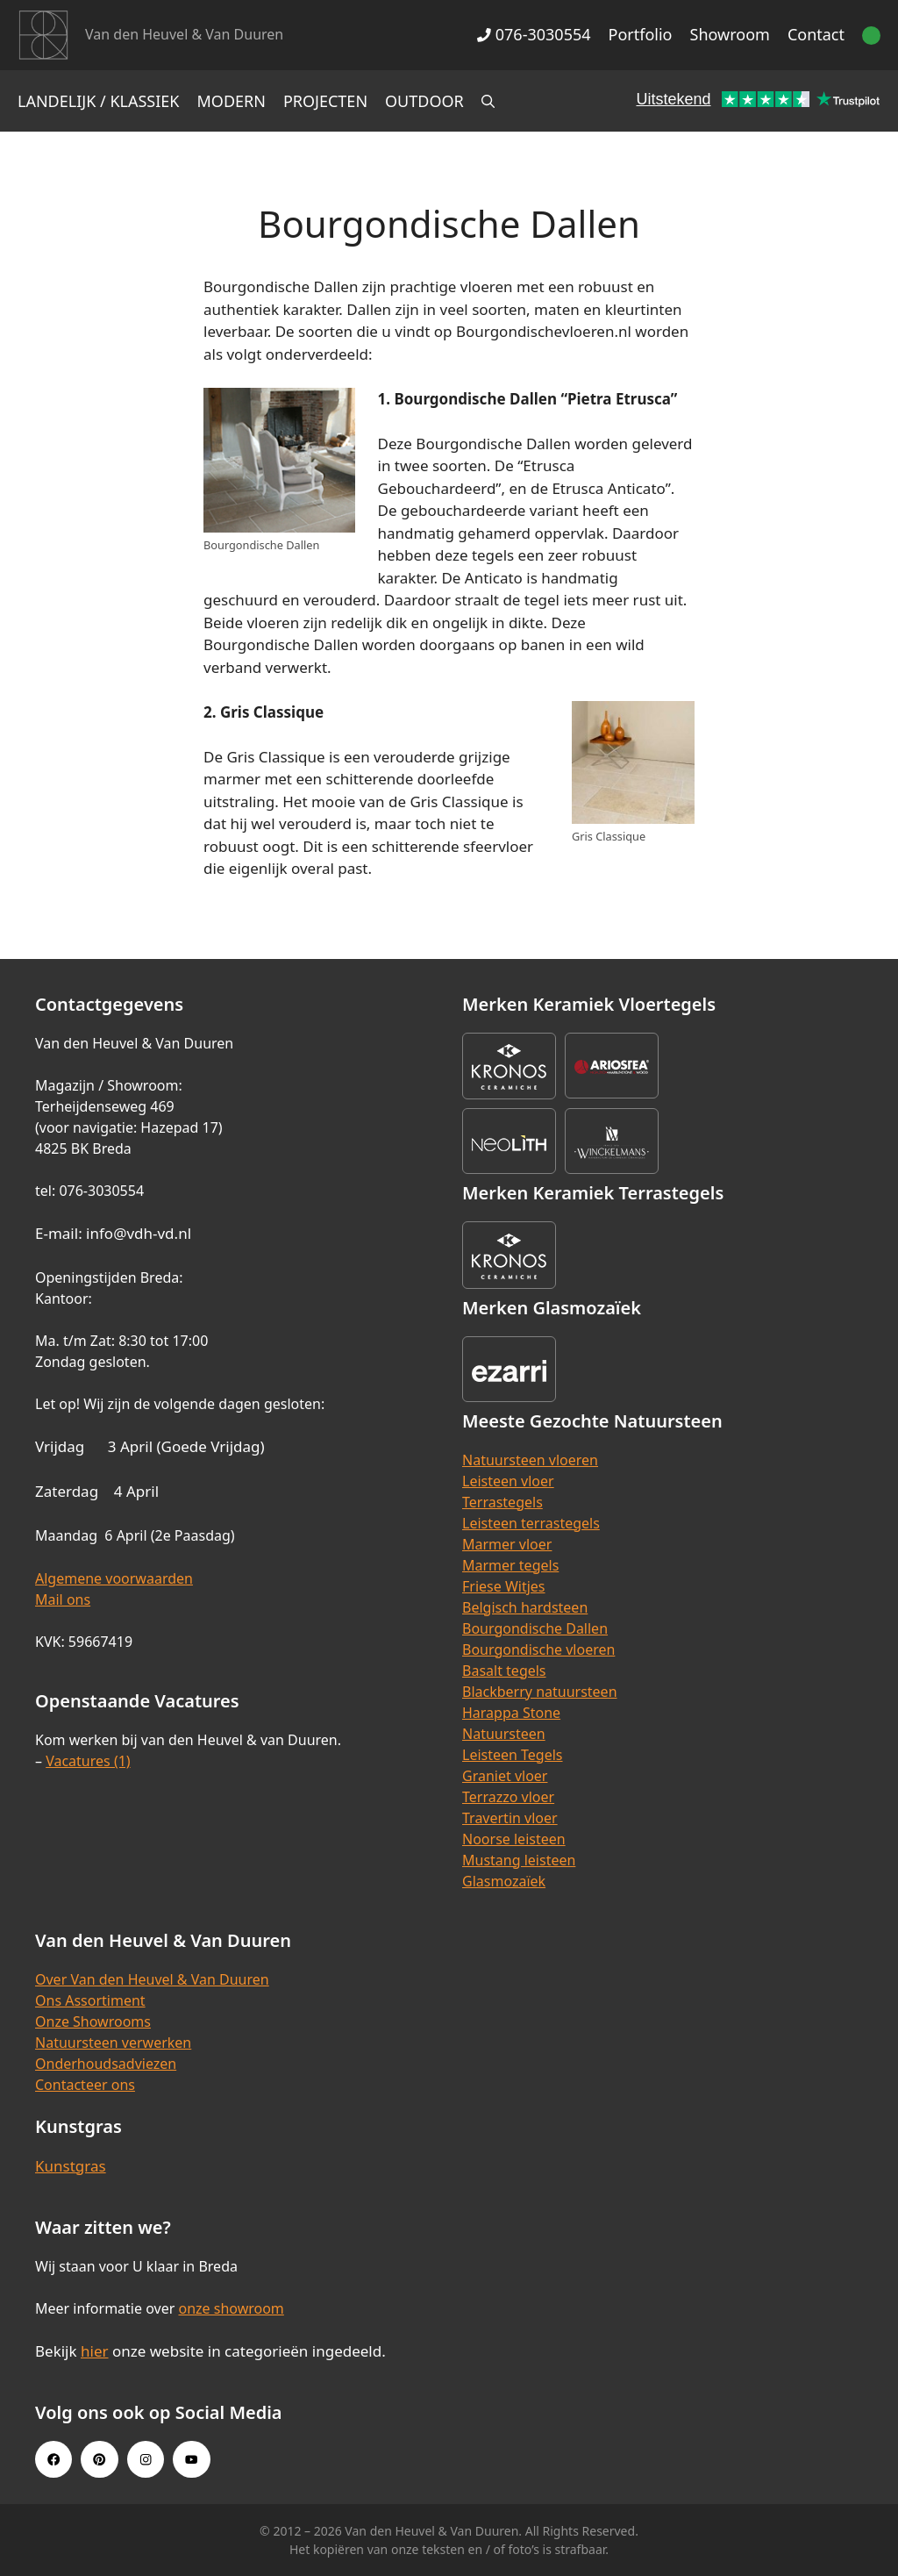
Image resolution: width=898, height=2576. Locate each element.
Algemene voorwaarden (114, 1578)
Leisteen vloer (508, 1481)
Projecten (325, 100)
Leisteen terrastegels (531, 1523)
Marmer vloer (507, 1544)
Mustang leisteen (518, 1860)
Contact (816, 34)
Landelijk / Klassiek (99, 100)
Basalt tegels (504, 1670)
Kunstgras (70, 2166)
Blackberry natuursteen (539, 1691)
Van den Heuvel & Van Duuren (184, 34)
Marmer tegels (510, 1565)
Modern (231, 100)
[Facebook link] (53, 2459)
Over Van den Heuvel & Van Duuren (152, 1979)
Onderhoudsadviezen (105, 2063)
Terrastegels (502, 1502)
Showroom (730, 34)
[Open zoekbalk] (488, 101)
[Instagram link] (145, 2459)
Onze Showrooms (93, 2021)
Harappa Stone (511, 1712)
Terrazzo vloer (508, 1797)
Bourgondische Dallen (535, 1628)
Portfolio (641, 34)
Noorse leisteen (514, 1839)
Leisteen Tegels (512, 1754)
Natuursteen (503, 1733)
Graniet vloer (504, 1775)
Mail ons (62, 1599)
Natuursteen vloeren (530, 1460)
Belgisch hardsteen (525, 1607)
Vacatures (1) (88, 1761)
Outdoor (424, 100)
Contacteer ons (85, 2084)
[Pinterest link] (99, 2459)
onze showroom (230, 2308)
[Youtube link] (191, 2459)
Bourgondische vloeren (538, 1649)
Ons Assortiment (90, 2000)
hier (95, 2351)
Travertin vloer (510, 1818)
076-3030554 (533, 34)
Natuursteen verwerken (113, 2042)
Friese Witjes (503, 1586)
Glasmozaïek (503, 1881)
